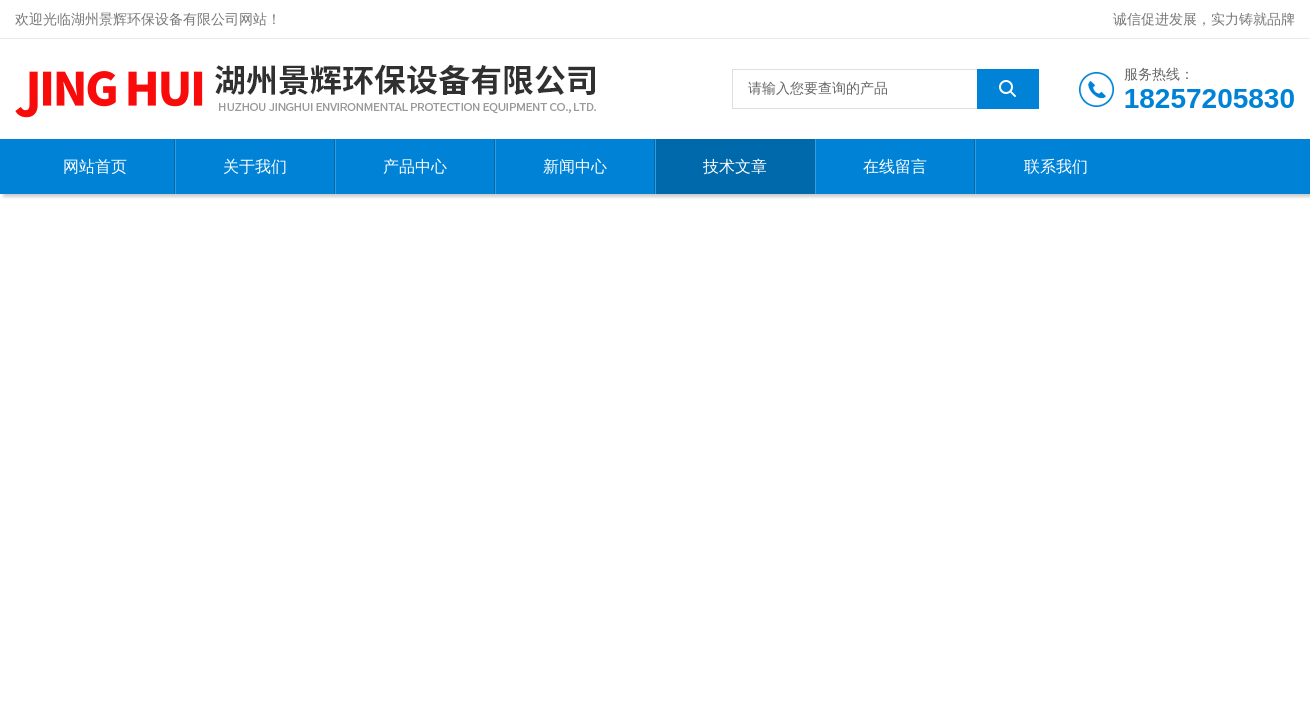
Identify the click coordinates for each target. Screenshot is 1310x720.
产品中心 (415, 166)
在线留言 (895, 166)
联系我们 (1056, 166)
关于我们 (255, 166)
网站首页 (95, 166)
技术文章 (735, 166)
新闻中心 (575, 166)
